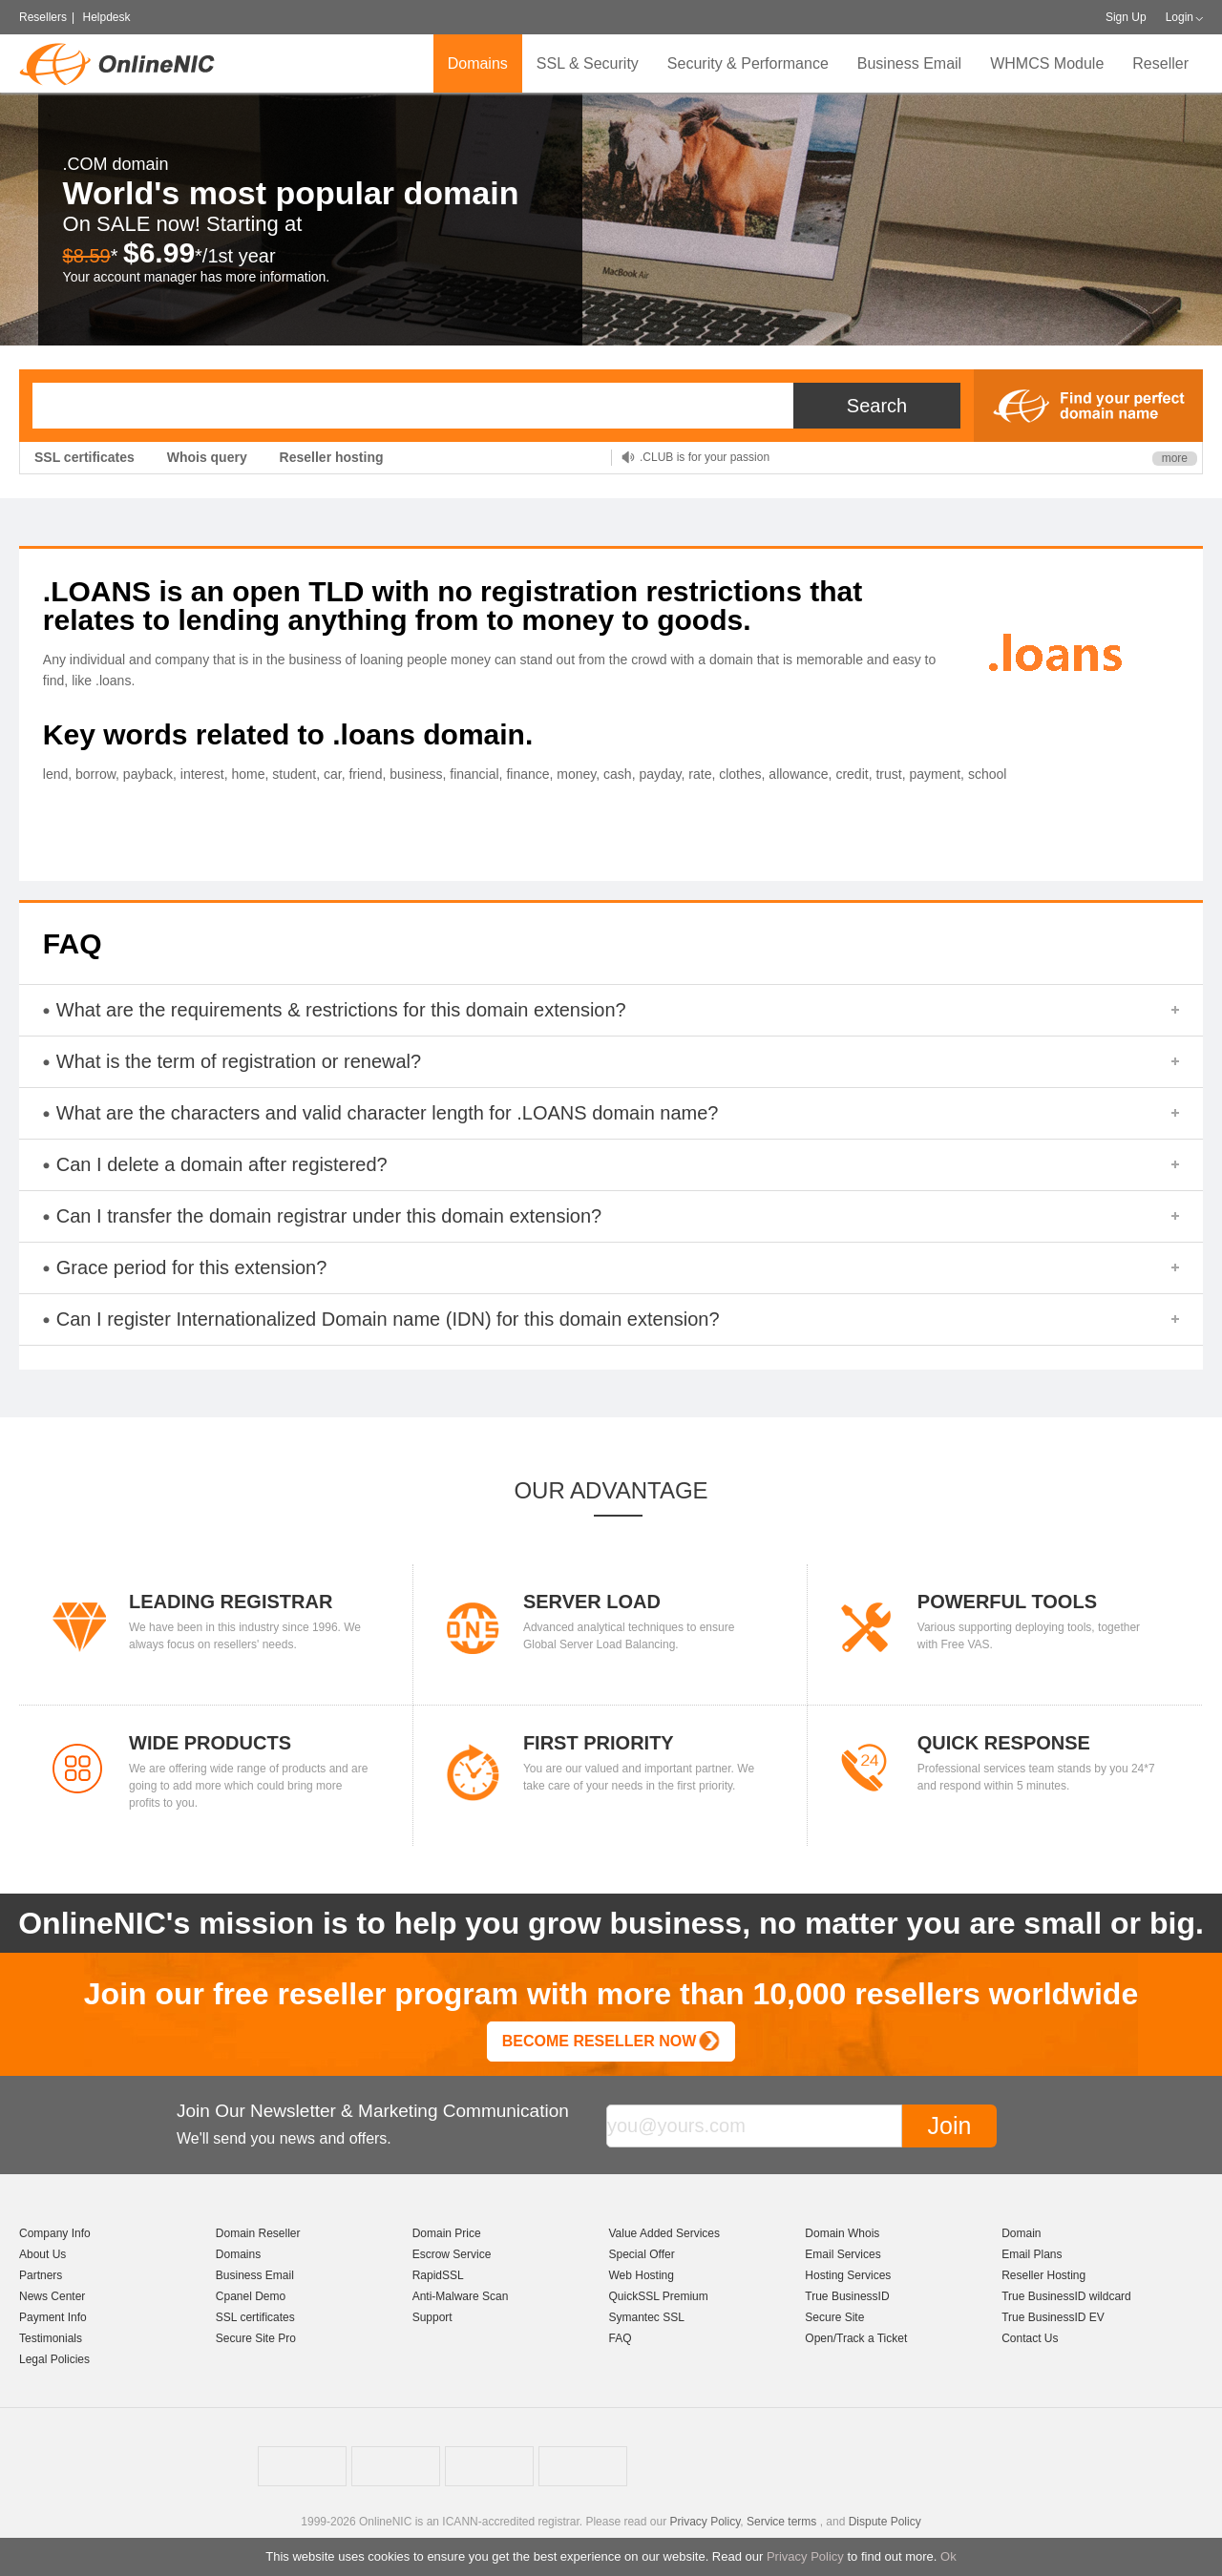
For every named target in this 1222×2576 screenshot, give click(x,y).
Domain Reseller (258, 2233)
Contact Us (1029, 2338)
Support (432, 2317)
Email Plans (1031, 2254)
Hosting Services (848, 2275)
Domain (1021, 2233)
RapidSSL (438, 2275)
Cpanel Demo (250, 2296)
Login (1179, 17)
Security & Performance (748, 63)
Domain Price (446, 2233)
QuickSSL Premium (657, 2296)
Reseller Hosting (1043, 2275)
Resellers (43, 17)
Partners (40, 2275)
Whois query (207, 457)
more (1175, 458)
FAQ (619, 2338)
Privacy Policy (805, 2556)
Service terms (781, 2521)
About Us (42, 2254)
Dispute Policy (885, 2521)
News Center (52, 2296)
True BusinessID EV (1053, 2317)
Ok (948, 2556)
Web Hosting (640, 2275)
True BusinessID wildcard (1066, 2296)
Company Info (55, 2233)
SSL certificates (84, 457)
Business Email (909, 63)
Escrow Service (452, 2254)
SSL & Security (588, 63)
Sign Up (1126, 17)
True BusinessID (847, 2296)
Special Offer (641, 2254)
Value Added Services (664, 2233)
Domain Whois (842, 2233)
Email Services (842, 2254)
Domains (478, 63)
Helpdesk (106, 17)
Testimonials (50, 2338)
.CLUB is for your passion (704, 457)
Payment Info (53, 2317)
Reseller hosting (332, 457)
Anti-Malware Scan (460, 2296)
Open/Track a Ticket (856, 2338)
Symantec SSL (646, 2317)
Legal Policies (54, 2359)
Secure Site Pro (256, 2338)
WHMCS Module (1047, 63)
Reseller (1160, 63)
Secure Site (834, 2317)
